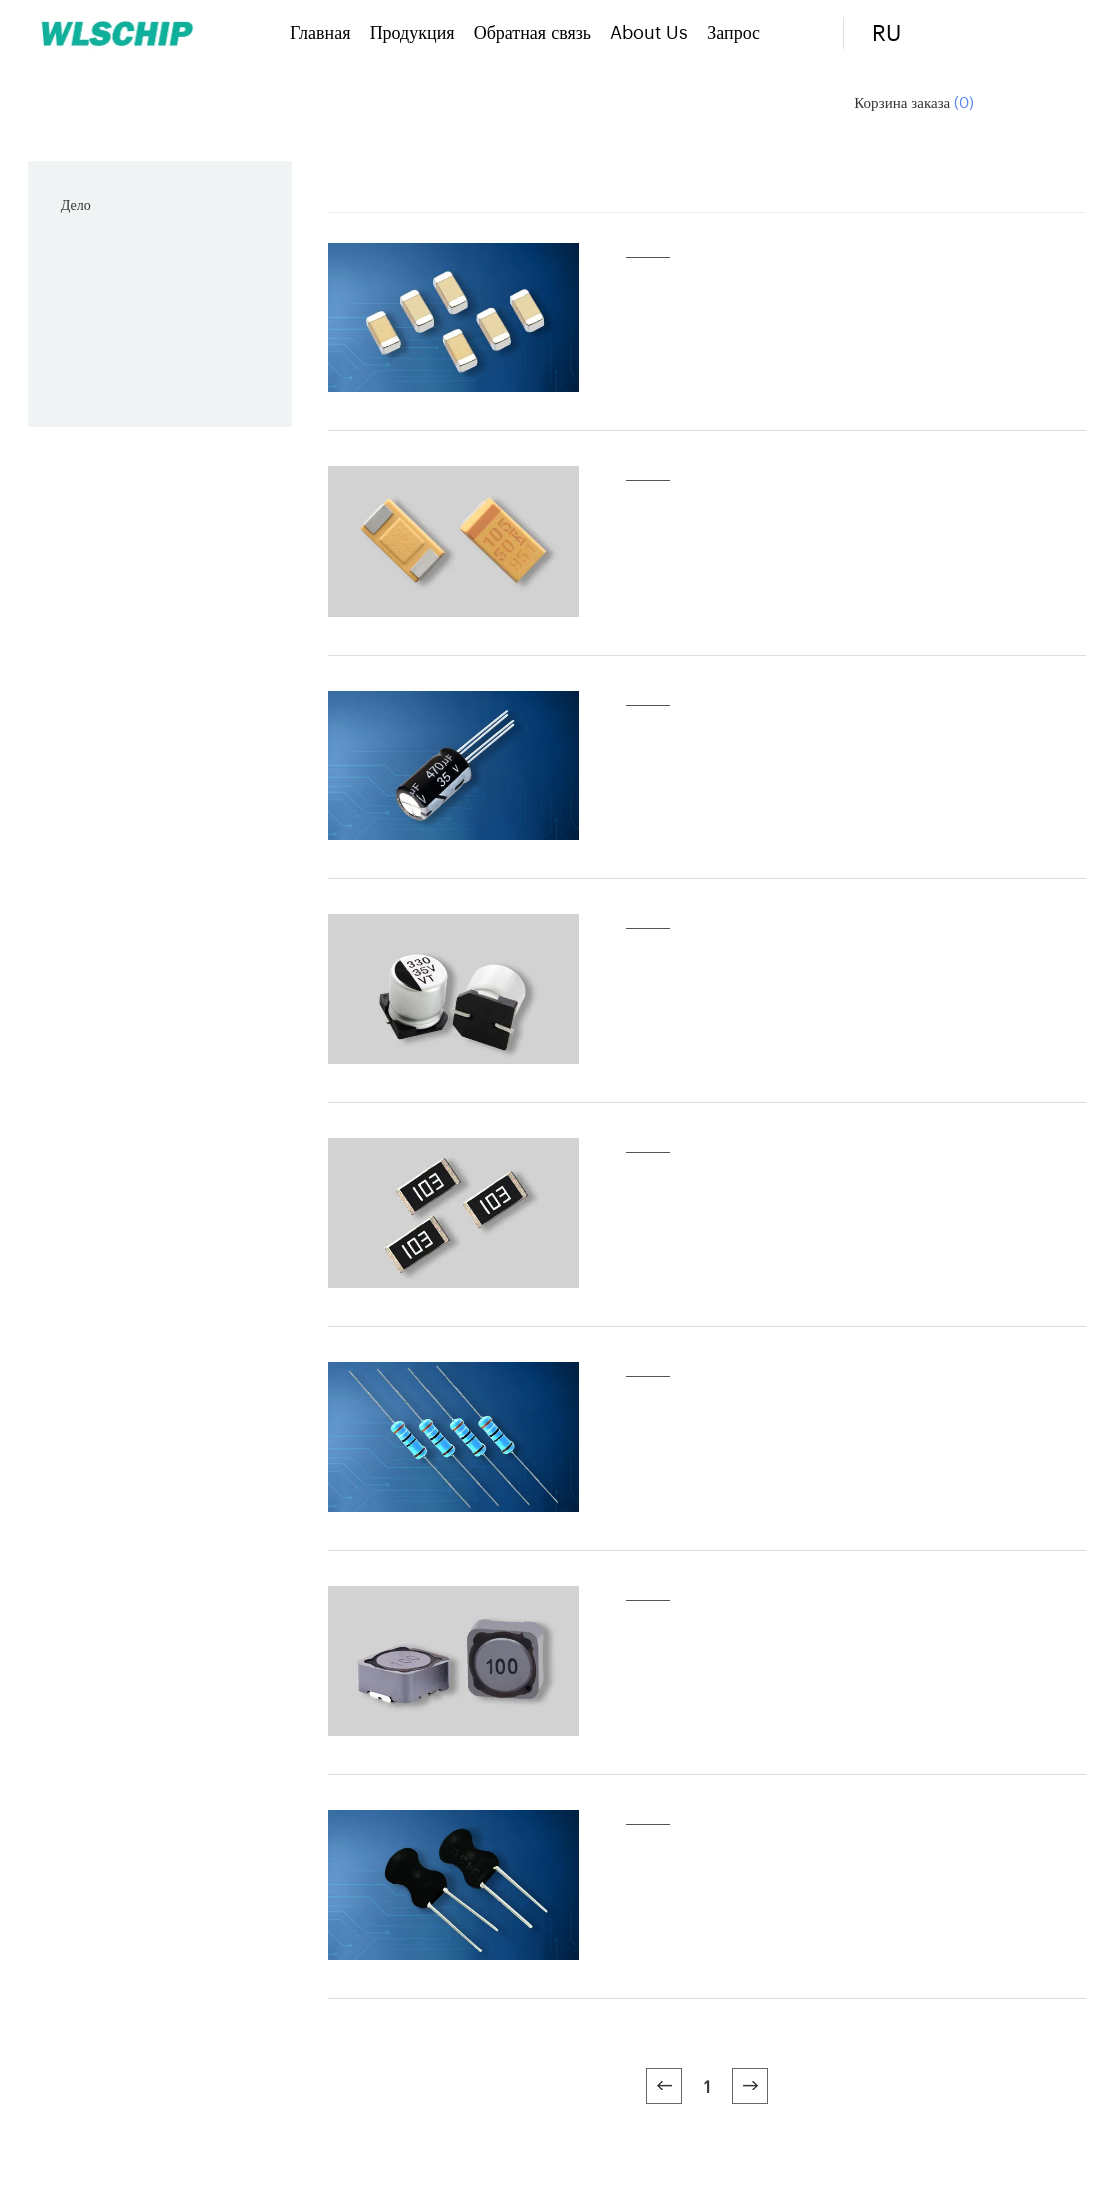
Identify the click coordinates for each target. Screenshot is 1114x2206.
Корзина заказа (914, 101)
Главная (320, 31)
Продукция (412, 31)
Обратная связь (532, 31)
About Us (649, 31)
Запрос (733, 31)
